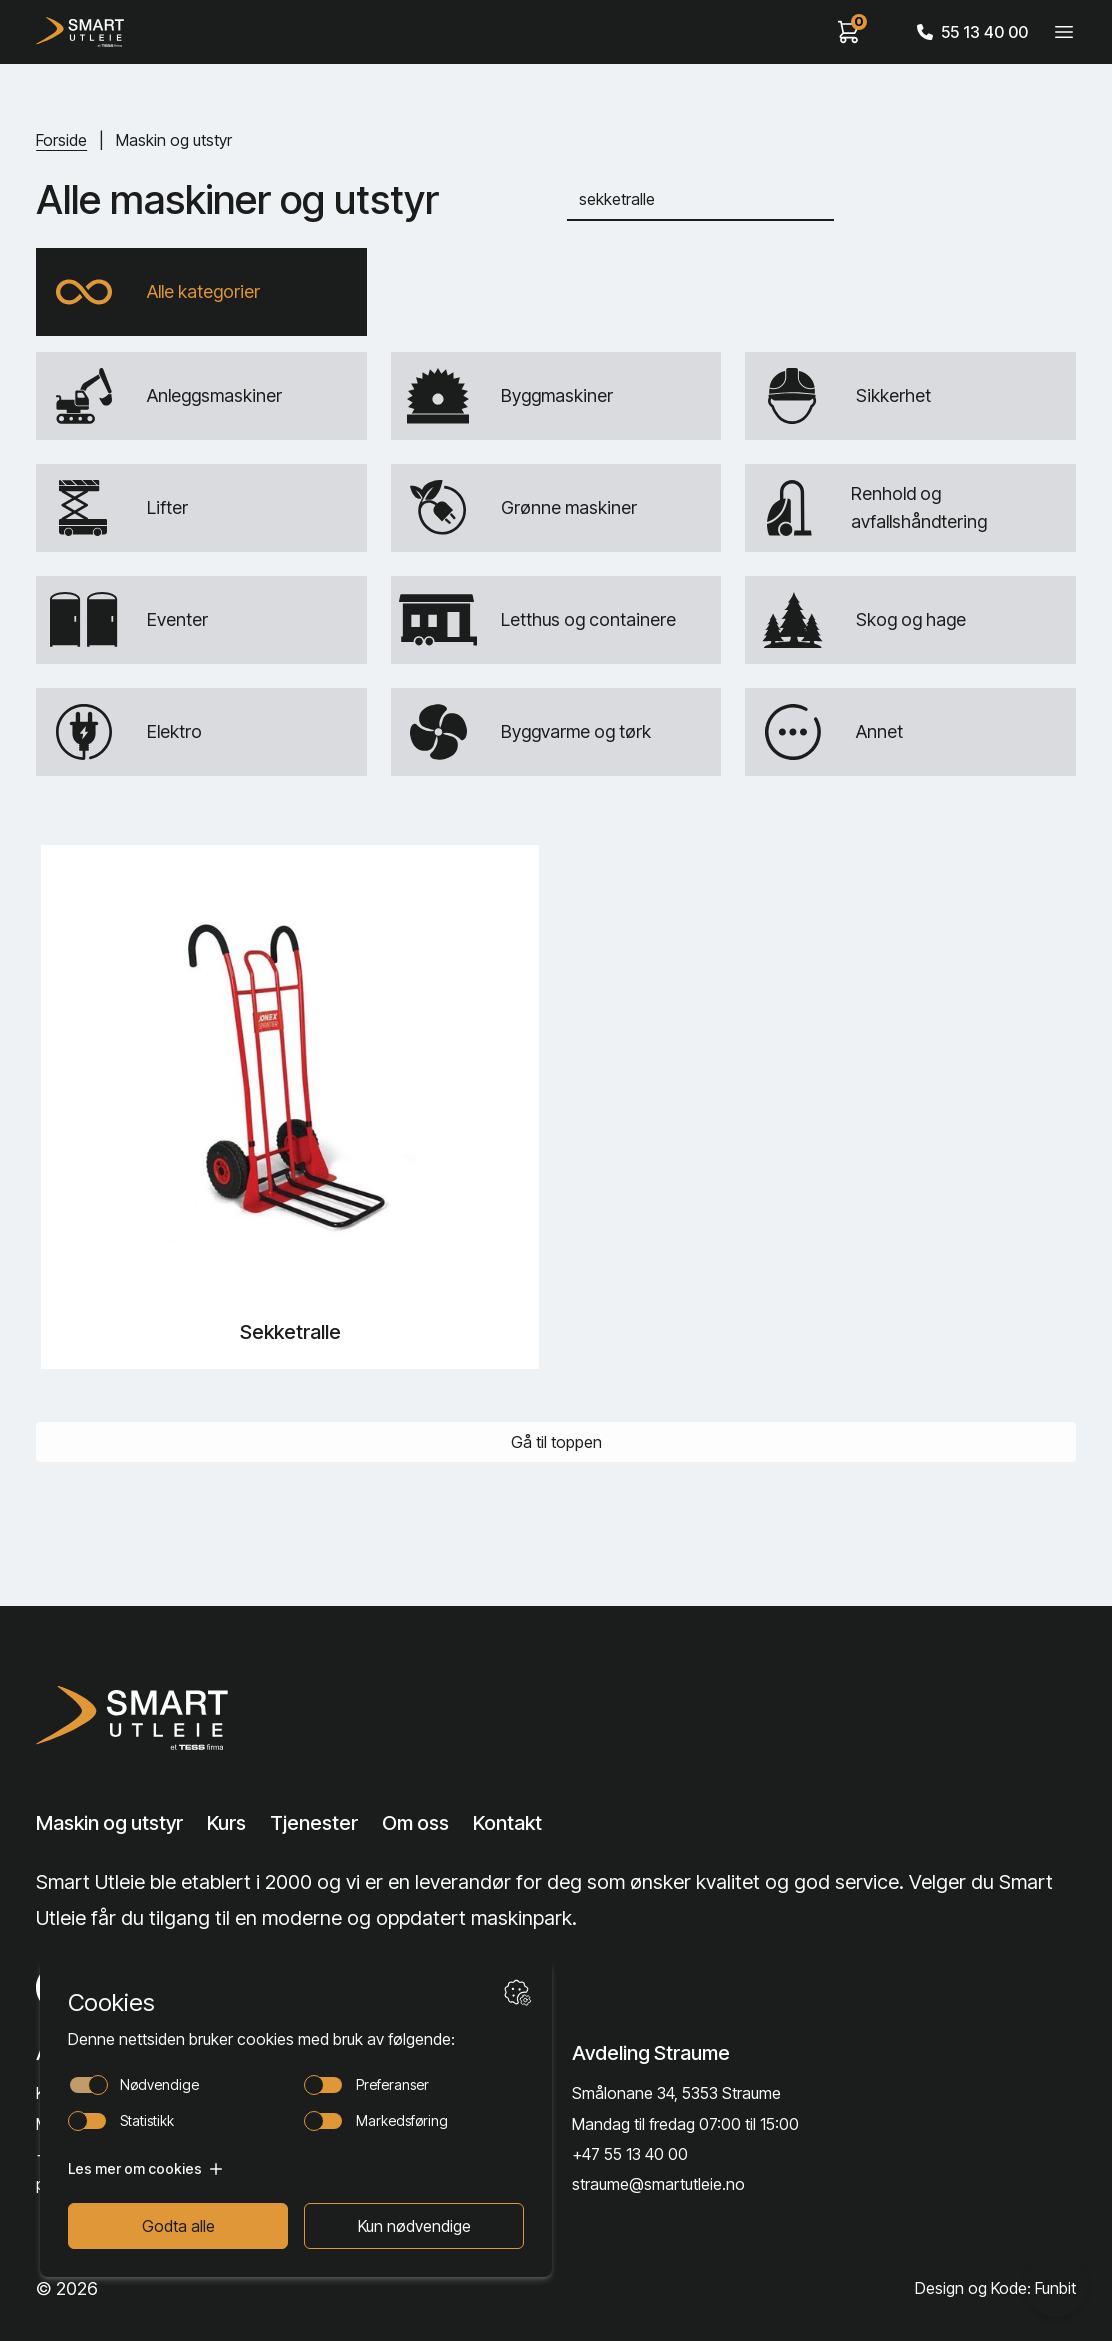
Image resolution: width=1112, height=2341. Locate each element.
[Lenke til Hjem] (149, 1718)
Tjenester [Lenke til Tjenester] (314, 1823)
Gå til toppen (556, 1442)
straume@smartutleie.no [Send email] (658, 2184)
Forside (61, 140)
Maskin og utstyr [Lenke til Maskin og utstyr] (109, 1823)
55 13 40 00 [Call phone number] (972, 32)
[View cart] (849, 32)
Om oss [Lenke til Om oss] (415, 1823)
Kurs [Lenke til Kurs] (226, 1823)
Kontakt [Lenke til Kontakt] (507, 1823)
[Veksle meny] (1064, 32)
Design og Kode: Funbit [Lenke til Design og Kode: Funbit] (995, 2288)
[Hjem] (80, 32)
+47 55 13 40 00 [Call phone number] (630, 2154)
